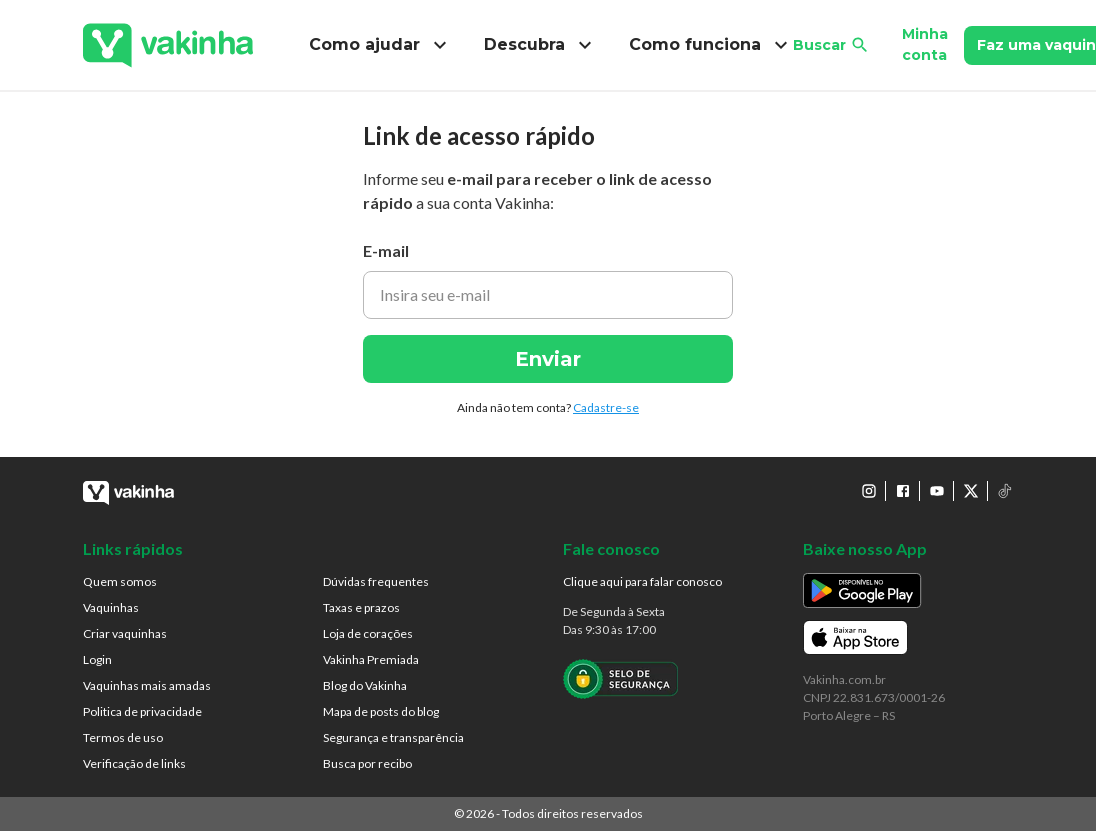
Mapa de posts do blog (381, 711)
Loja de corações (368, 633)
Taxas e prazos (361, 607)
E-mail (386, 250)
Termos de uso (123, 737)
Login (97, 659)
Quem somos (120, 581)
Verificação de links (134, 763)
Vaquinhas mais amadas (147, 685)
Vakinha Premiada (371, 659)
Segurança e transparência (393, 737)
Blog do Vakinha (365, 685)
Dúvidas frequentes (376, 581)
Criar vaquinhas (125, 633)
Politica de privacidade (142, 711)
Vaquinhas (111, 607)
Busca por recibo (367, 763)
